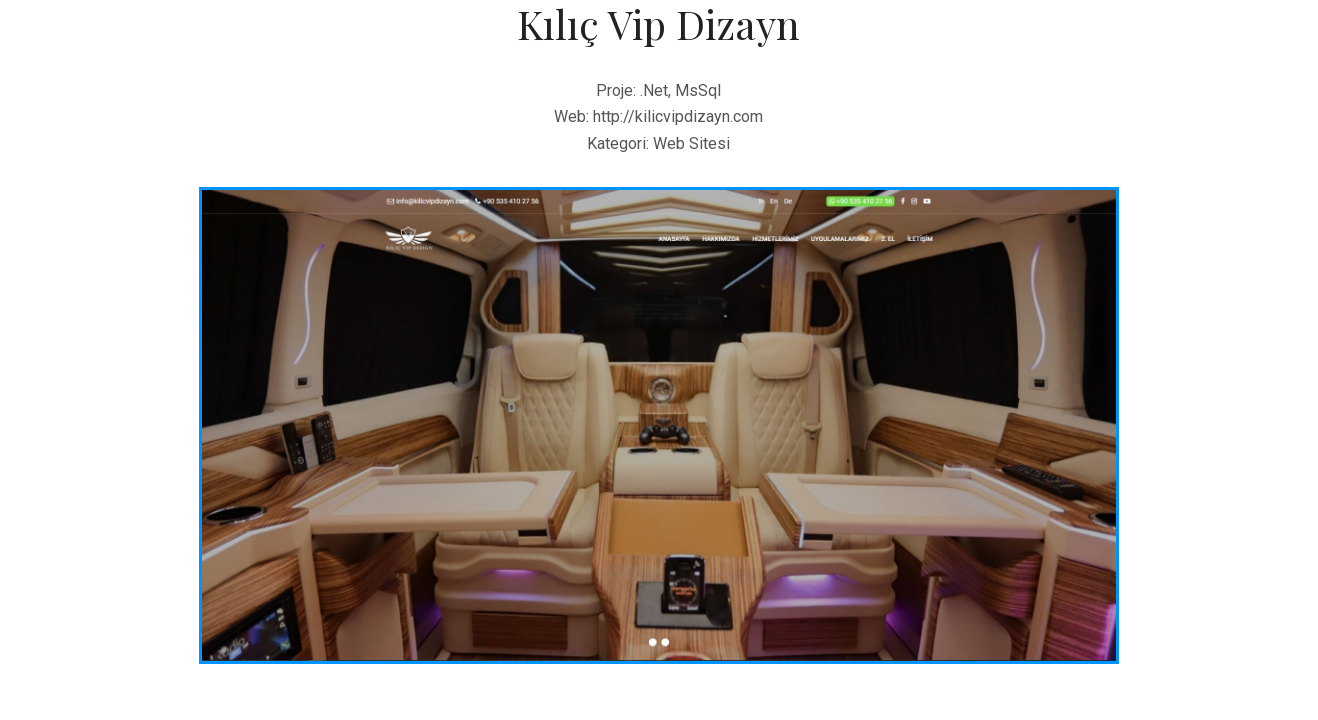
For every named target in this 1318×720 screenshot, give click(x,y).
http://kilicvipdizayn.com (678, 116)
